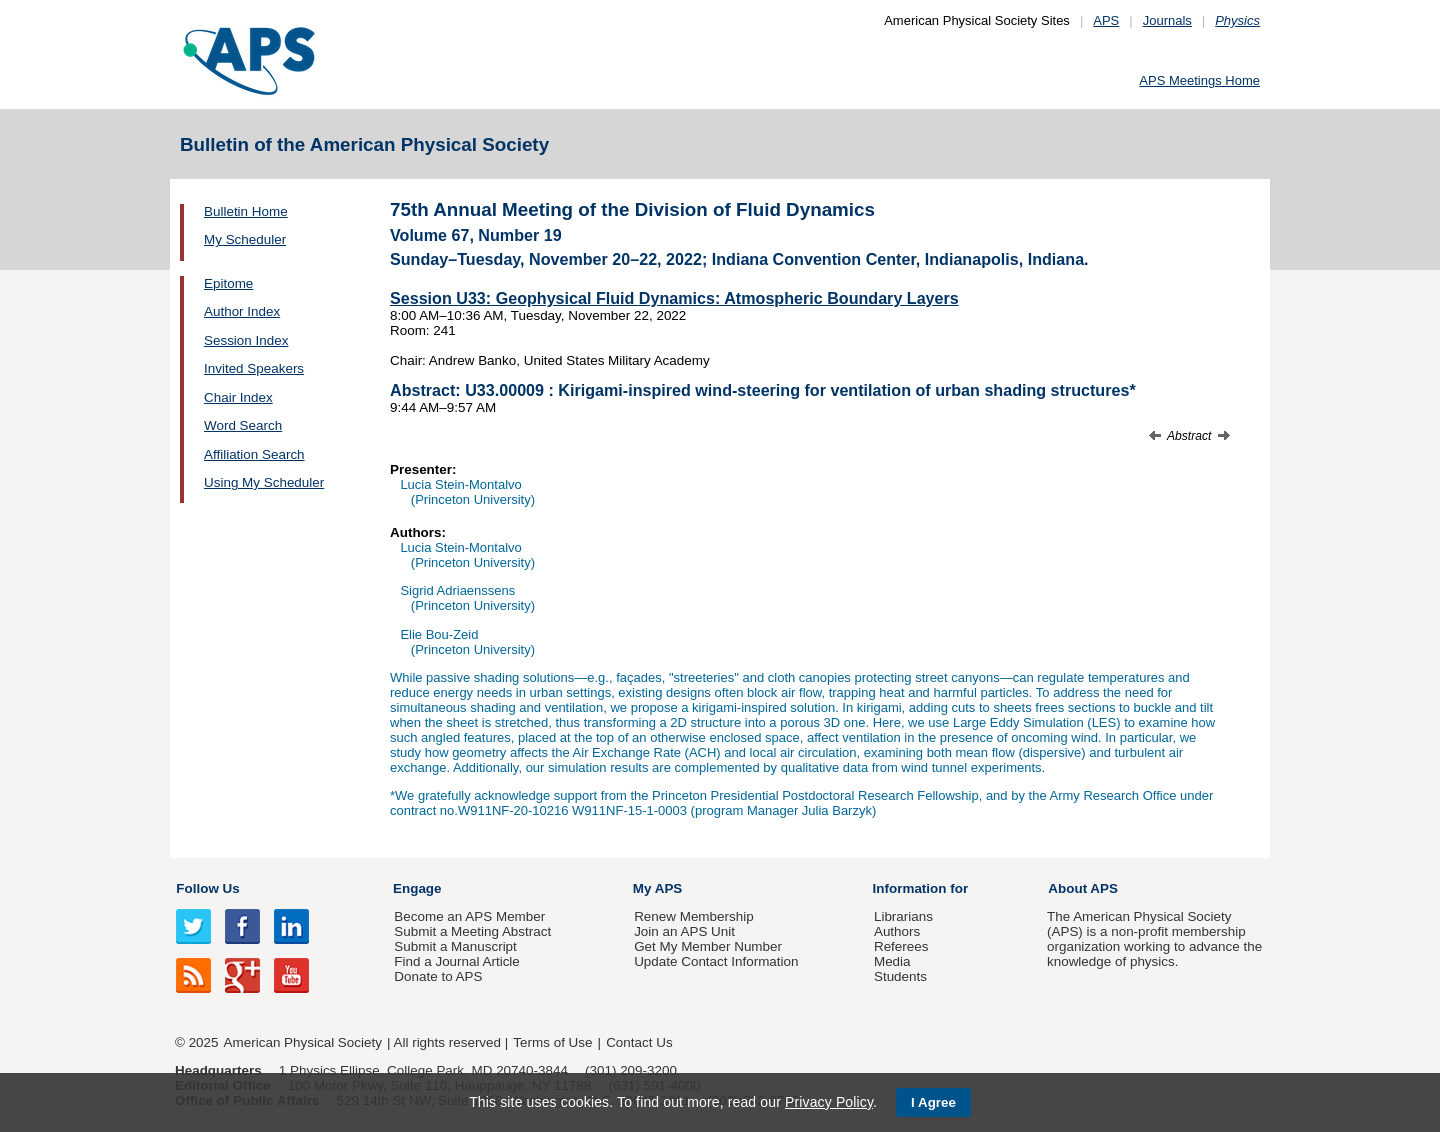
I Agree (933, 1102)
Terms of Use (552, 1042)
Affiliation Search (254, 454)
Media (892, 961)
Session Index (246, 340)
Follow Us (207, 888)
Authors (897, 931)
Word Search (243, 425)
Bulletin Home (246, 211)
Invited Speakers (254, 368)
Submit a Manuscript (455, 946)
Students (900, 976)
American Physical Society (303, 1042)
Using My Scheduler (264, 482)
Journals (1167, 20)
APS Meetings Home (1199, 80)
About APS (1083, 888)
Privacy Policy (829, 1102)
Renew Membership (694, 916)
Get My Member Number (708, 946)
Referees (901, 946)
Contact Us (639, 1042)
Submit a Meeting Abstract (472, 931)
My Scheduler (245, 239)
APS (1106, 20)
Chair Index (238, 397)
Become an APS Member (469, 916)
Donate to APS (438, 976)
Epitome (228, 283)
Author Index (242, 311)
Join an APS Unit (684, 931)
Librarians (903, 916)
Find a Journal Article (456, 961)
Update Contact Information (716, 961)
